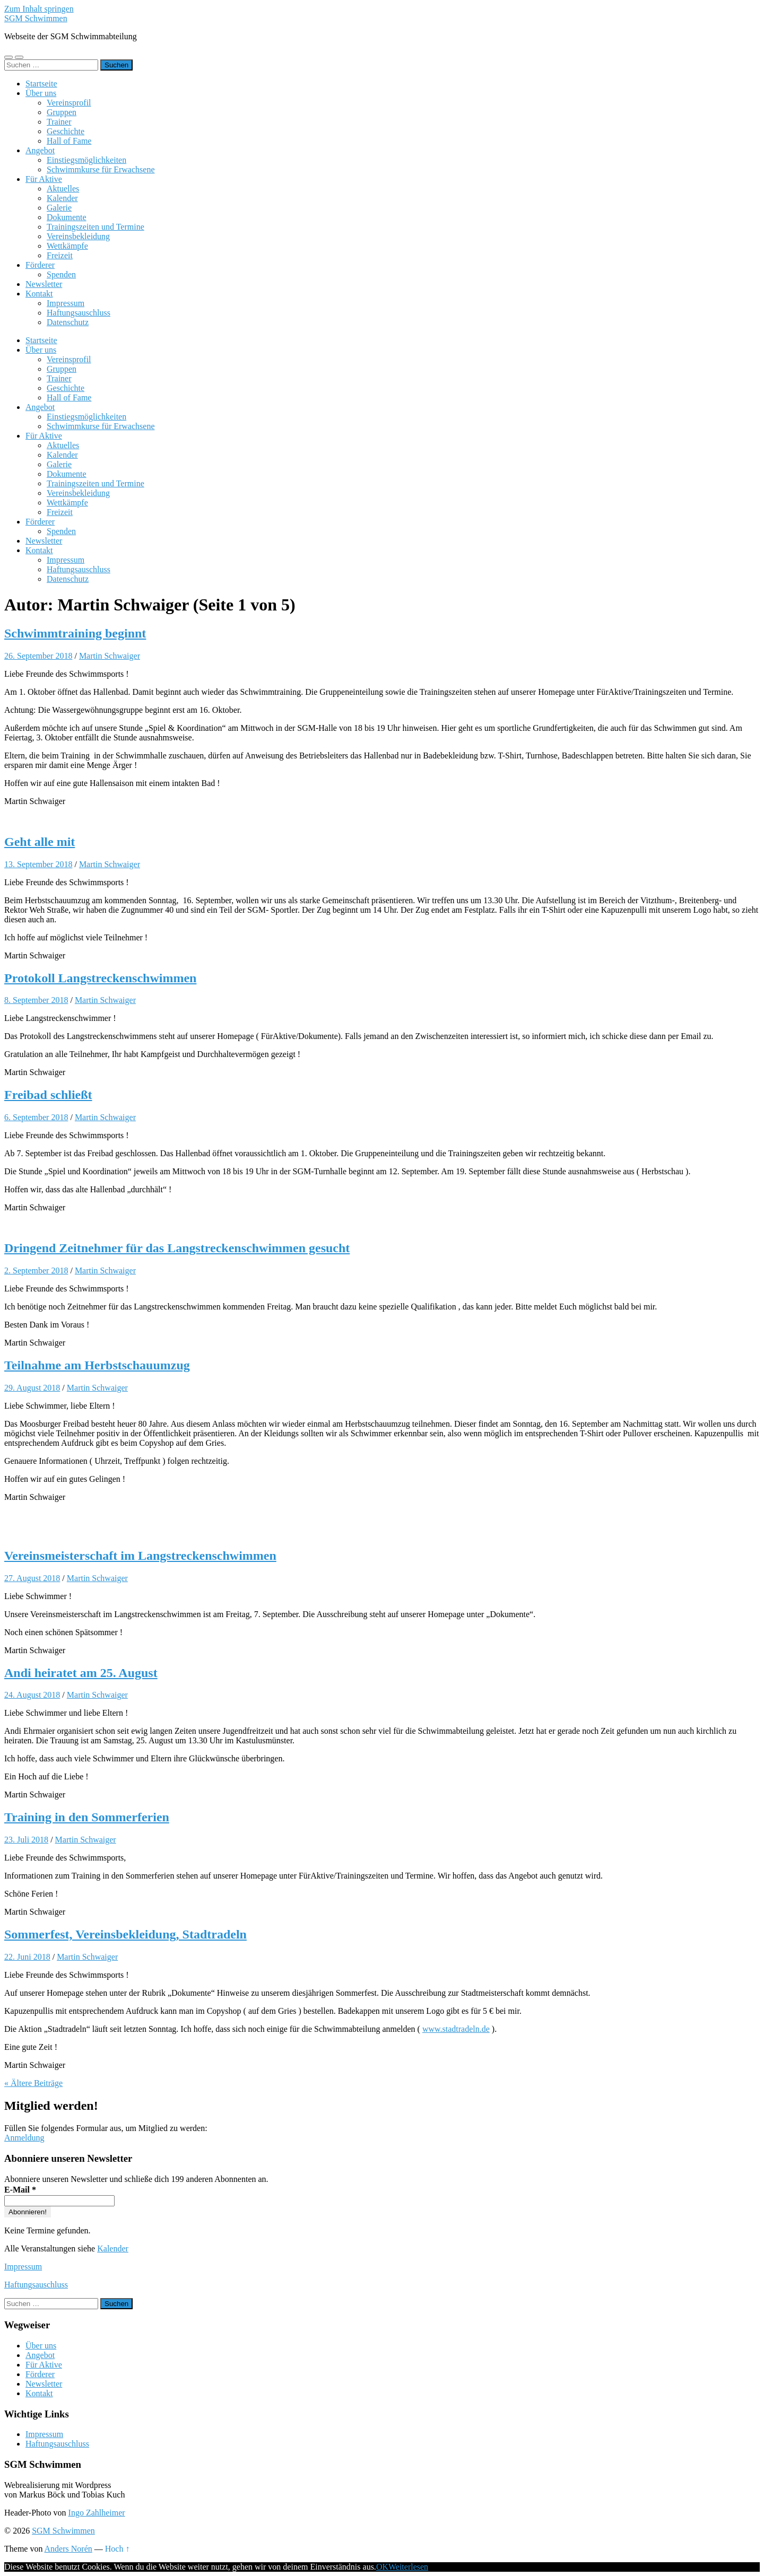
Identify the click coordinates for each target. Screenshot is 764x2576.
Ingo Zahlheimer (96, 2512)
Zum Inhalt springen (39, 8)
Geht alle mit (39, 842)
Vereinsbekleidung (78, 236)
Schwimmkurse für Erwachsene (101, 169)
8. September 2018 (36, 1000)
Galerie (59, 207)
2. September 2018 (36, 1270)
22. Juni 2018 (27, 1956)
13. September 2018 (38, 864)
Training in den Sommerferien (86, 1817)
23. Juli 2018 (26, 1839)
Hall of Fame (69, 140)
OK (382, 2566)
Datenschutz (68, 322)
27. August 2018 (32, 1578)
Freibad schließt (48, 1095)
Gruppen (61, 112)
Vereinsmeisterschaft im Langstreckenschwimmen (140, 1555)
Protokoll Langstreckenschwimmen (100, 978)
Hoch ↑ (117, 2548)
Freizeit (60, 255)
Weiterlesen (408, 2566)
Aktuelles (63, 188)
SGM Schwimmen (35, 18)
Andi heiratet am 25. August (81, 1673)
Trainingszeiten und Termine (95, 226)
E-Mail (20, 2189)
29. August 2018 (32, 1387)
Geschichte (65, 131)
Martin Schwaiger (109, 655)
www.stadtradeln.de (456, 2028)
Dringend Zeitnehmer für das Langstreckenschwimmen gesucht (177, 1248)
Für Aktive (43, 179)
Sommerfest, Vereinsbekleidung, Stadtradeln (125, 1934)
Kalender (62, 198)
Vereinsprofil (69, 102)
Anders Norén (68, 2548)
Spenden (61, 274)
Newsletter (43, 284)
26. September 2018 (38, 655)
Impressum (65, 303)
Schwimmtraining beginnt (75, 633)
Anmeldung (24, 2137)
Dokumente (66, 217)
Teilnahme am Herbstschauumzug (97, 1365)
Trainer (59, 121)
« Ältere (33, 2083)
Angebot (40, 150)
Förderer (40, 264)
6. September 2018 (36, 1117)
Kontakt (39, 293)
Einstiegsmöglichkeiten (86, 159)
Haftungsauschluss (78, 312)
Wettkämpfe (67, 245)
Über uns (40, 93)
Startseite (41, 83)
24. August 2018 (32, 1694)
